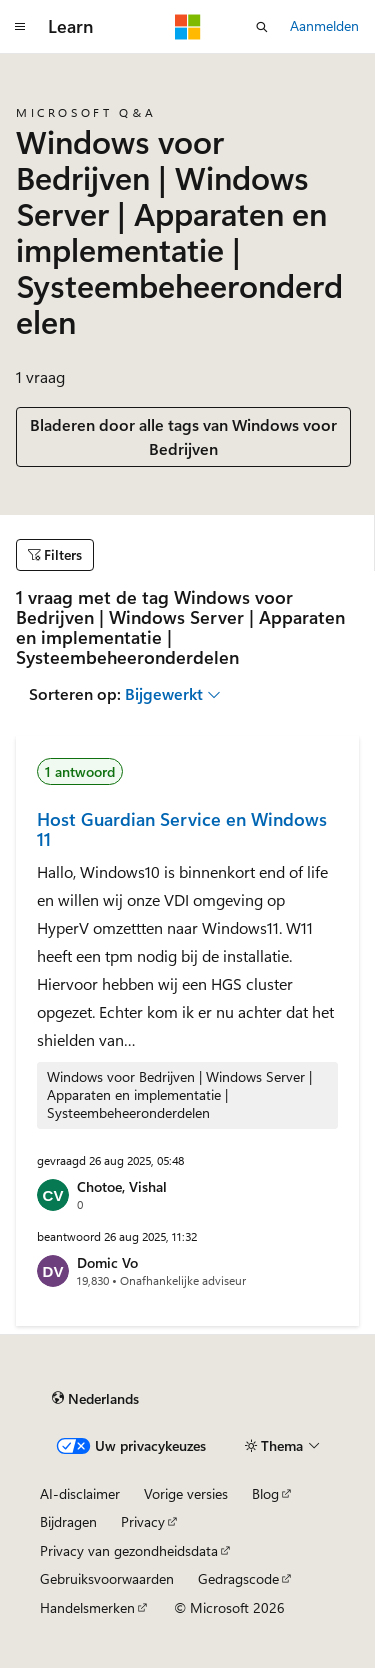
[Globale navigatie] (20, 27)
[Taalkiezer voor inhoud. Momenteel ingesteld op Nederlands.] (95, 1399)
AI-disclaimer (80, 1493)
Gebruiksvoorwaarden (107, 1578)
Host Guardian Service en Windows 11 (182, 829)
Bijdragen (68, 1521)
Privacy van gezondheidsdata (129, 1550)
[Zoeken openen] (262, 27)
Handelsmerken (87, 1607)
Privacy (143, 1521)
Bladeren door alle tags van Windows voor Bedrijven (183, 436)
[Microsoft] (188, 27)
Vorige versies (186, 1493)
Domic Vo (107, 1262)
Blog (265, 1493)
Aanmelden (324, 25)
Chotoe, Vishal (122, 1186)
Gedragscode (238, 1578)
